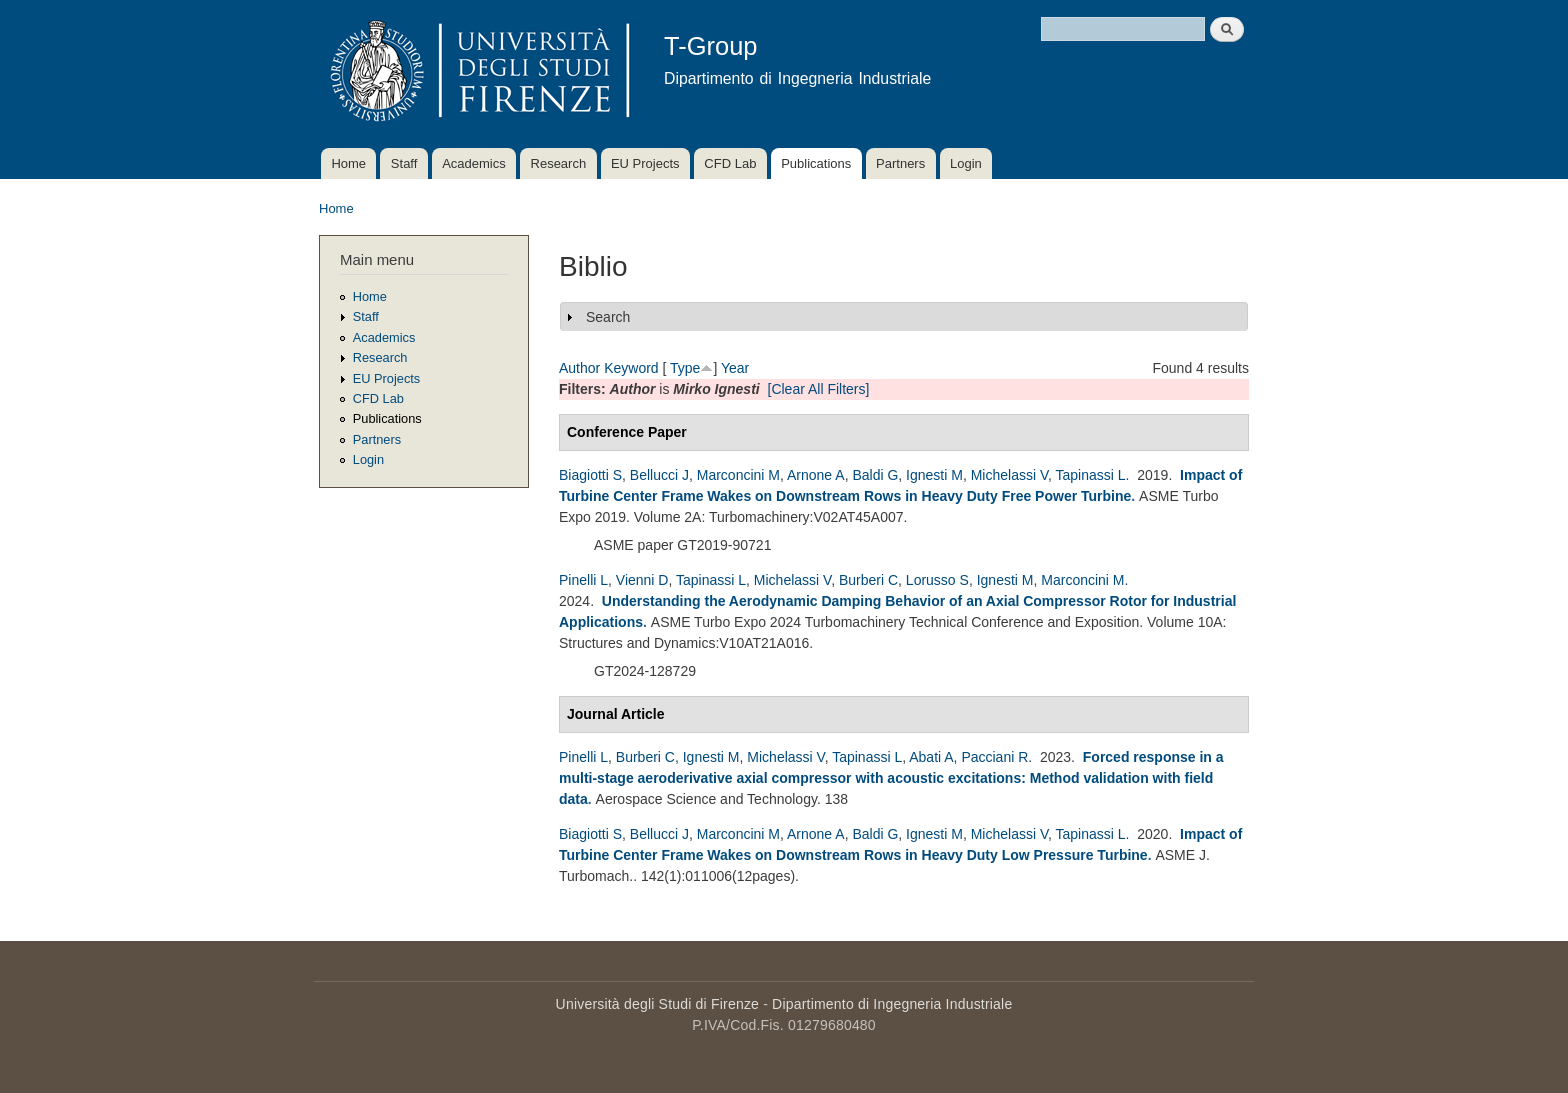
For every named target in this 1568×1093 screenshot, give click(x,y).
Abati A (931, 757)
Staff (404, 163)
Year (735, 368)
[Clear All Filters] (819, 389)
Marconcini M (738, 475)
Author (579, 368)
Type (685, 368)
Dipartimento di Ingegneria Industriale (892, 1004)
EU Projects (645, 163)
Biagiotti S (590, 475)
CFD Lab (730, 163)
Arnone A (816, 475)
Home (348, 163)
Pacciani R (994, 757)
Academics (474, 163)
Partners (900, 163)
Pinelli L (583, 580)
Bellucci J (659, 475)
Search (608, 317)
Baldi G (875, 475)
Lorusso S (937, 580)
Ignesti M (934, 475)
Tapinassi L (1091, 475)
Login (966, 163)
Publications (816, 163)
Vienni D (642, 580)
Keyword (631, 368)
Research (559, 163)
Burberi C (868, 580)
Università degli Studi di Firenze (657, 1004)
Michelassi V (1009, 475)
